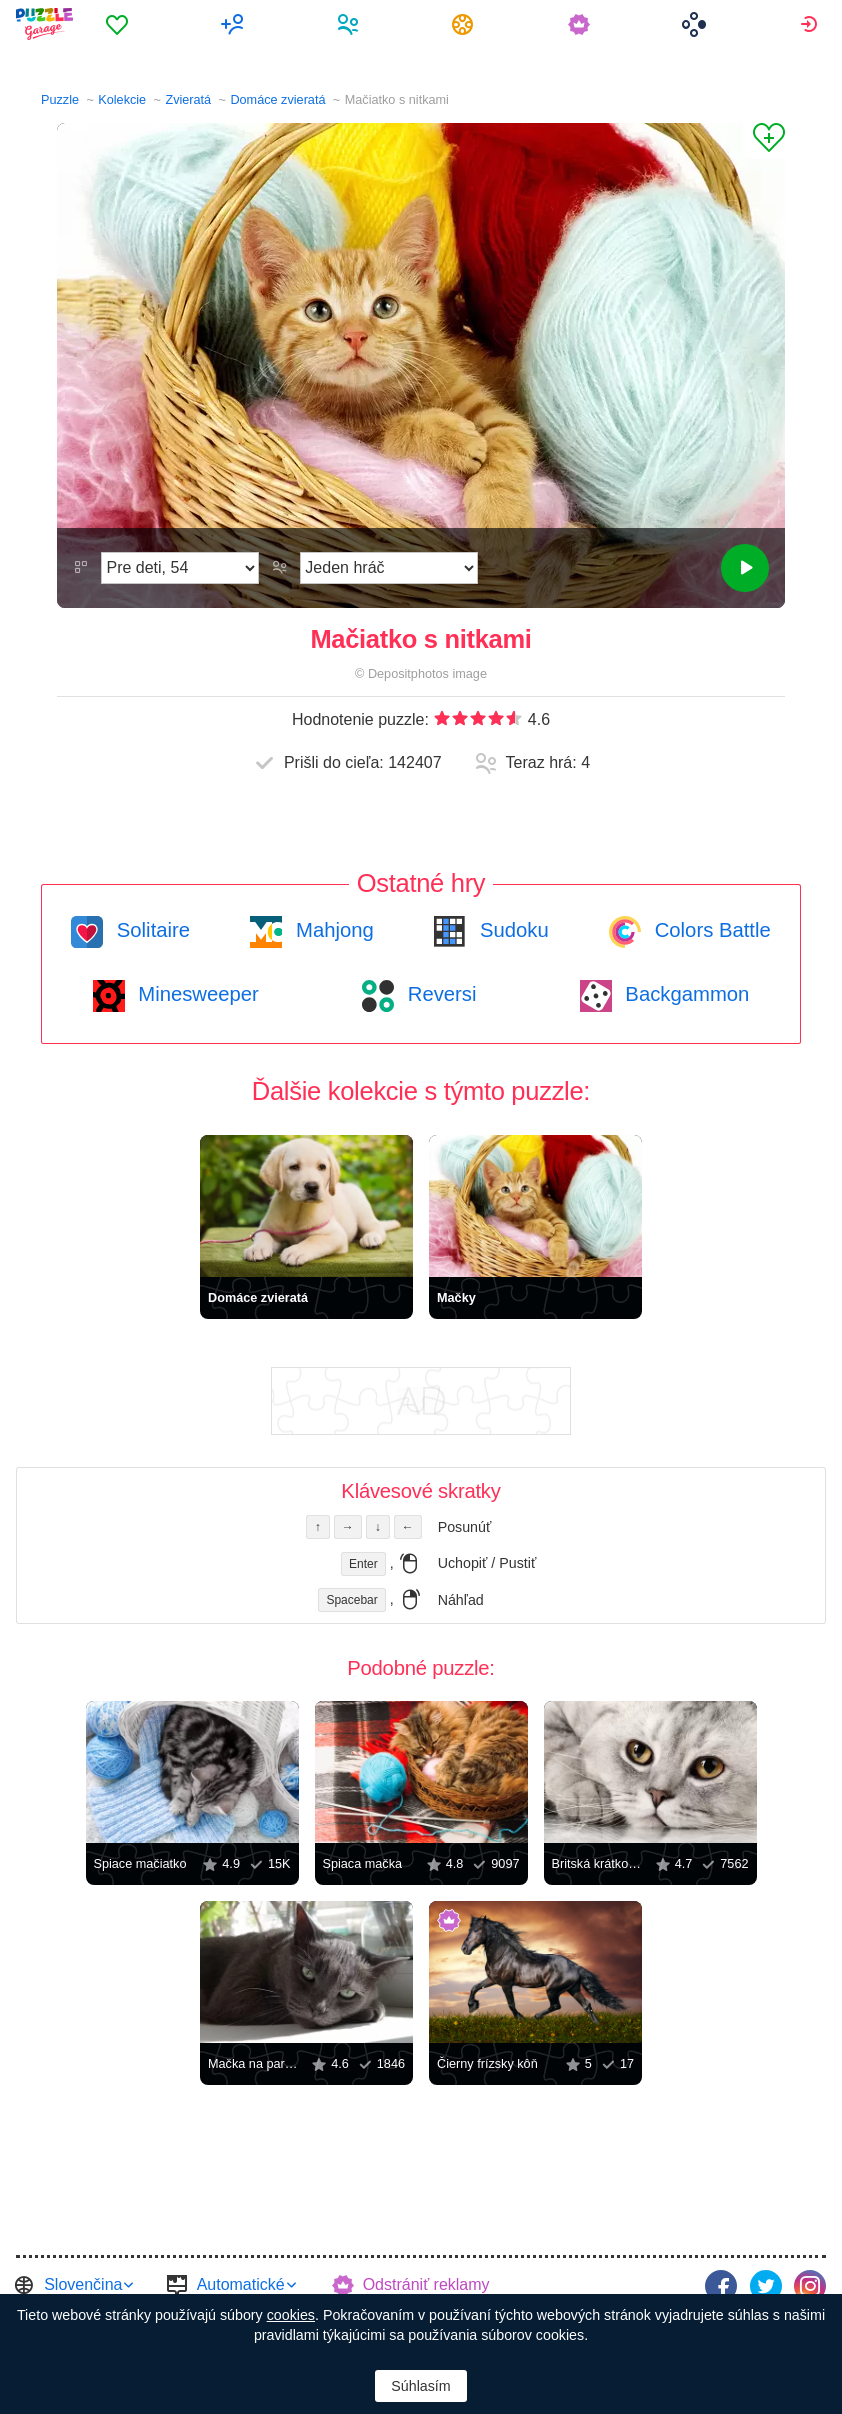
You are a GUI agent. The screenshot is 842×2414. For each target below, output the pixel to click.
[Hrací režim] (389, 568)
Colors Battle (710, 930)
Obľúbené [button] (120, 24)
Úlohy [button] (466, 24)
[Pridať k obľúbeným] (764, 141)
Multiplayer (235, 24)
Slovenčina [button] (83, 2284)
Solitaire (150, 930)
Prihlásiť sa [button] (811, 24)
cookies (291, 2315)
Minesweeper (196, 994)
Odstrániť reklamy (426, 2284)
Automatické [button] (241, 2284)
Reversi (439, 994)
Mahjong (331, 930)
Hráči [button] (350, 24)
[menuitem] (120, 24)
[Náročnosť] (180, 568)
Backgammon (685, 994)
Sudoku (511, 930)
